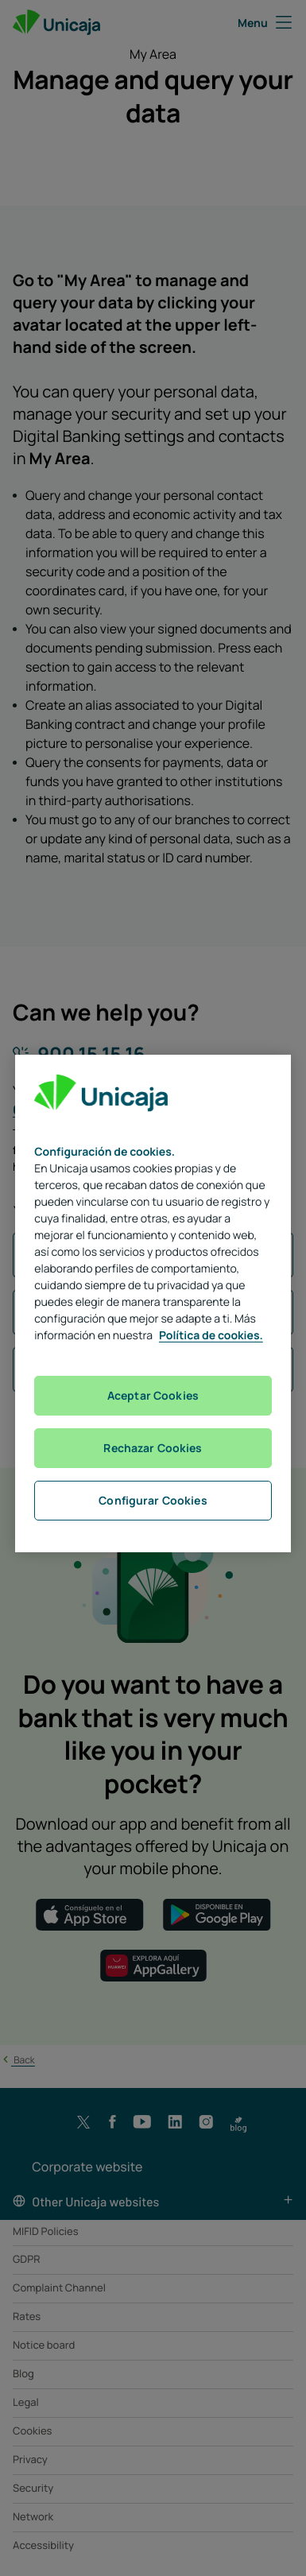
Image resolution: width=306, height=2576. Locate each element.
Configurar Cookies (153, 1500)
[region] (153, 1303)
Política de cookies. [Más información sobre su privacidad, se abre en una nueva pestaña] (211, 1335)
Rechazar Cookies (152, 1447)
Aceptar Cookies (153, 1395)
